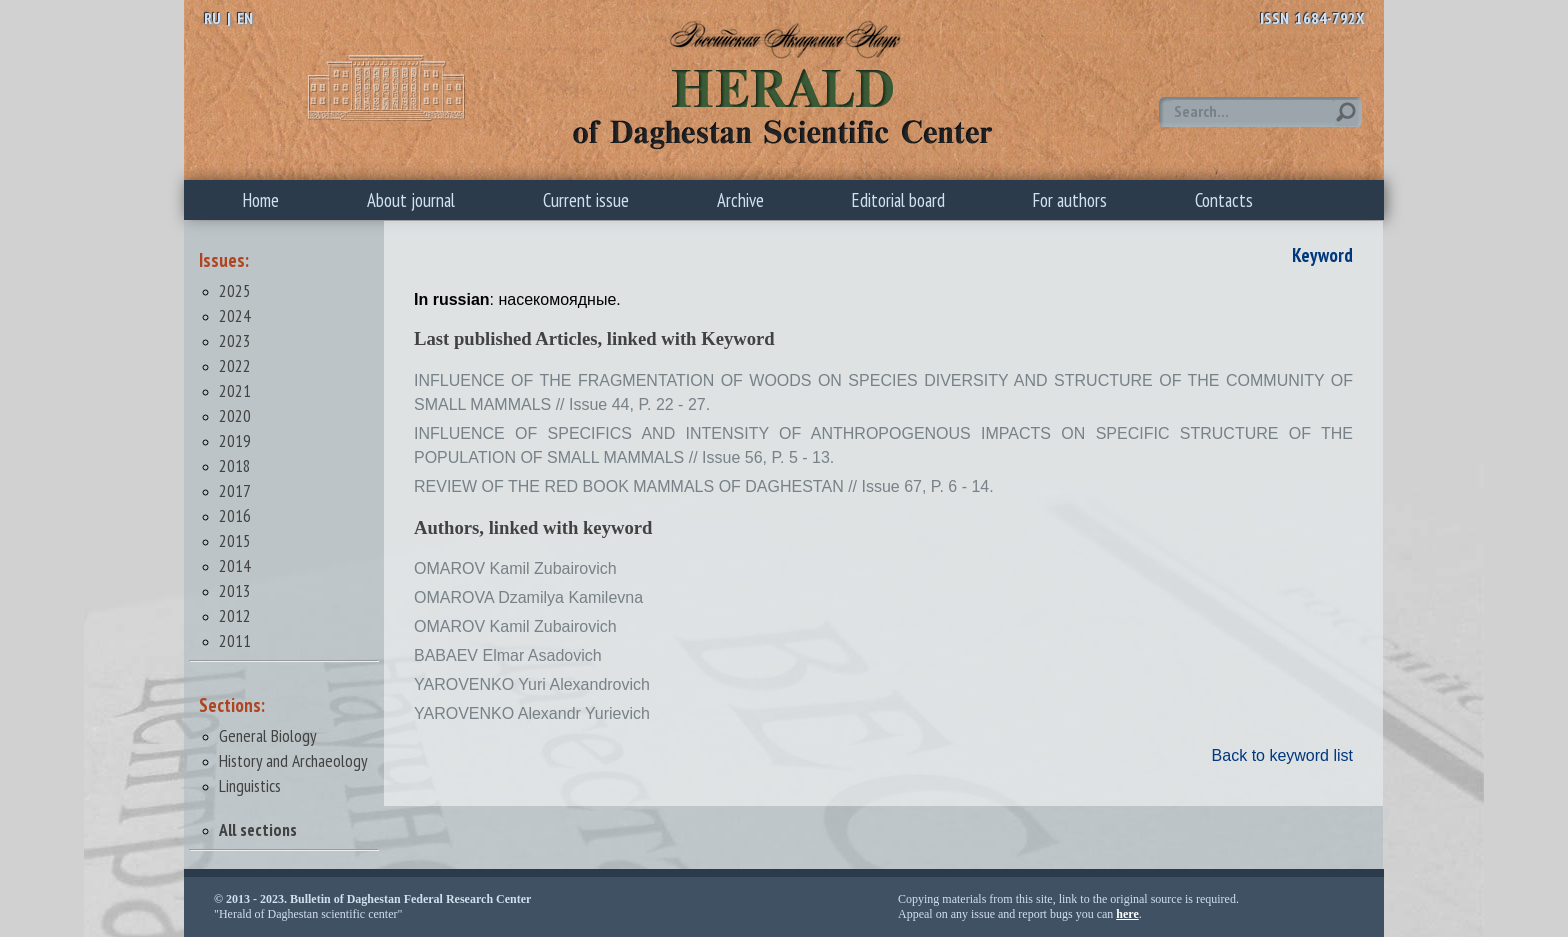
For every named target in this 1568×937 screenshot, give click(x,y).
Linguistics (250, 785)
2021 (235, 390)
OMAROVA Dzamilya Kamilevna (528, 597)
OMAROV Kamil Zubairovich (515, 568)
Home (261, 200)
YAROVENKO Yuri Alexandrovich (532, 684)
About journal (411, 200)
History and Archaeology (293, 760)
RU (212, 18)
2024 (235, 315)
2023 (235, 340)
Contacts (1224, 200)
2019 (235, 440)
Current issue (586, 200)
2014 (235, 565)
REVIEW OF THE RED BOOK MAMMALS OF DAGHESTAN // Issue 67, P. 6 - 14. (704, 486)
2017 (235, 490)
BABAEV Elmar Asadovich (508, 655)
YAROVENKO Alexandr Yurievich (532, 713)
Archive (740, 200)
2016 (235, 515)
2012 (235, 615)
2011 (235, 640)
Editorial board (898, 200)
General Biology (268, 735)
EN (245, 18)
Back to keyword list (1282, 755)
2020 (235, 415)
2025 (235, 290)
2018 (235, 465)
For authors (1070, 200)
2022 (235, 365)
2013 (235, 590)
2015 (235, 540)
